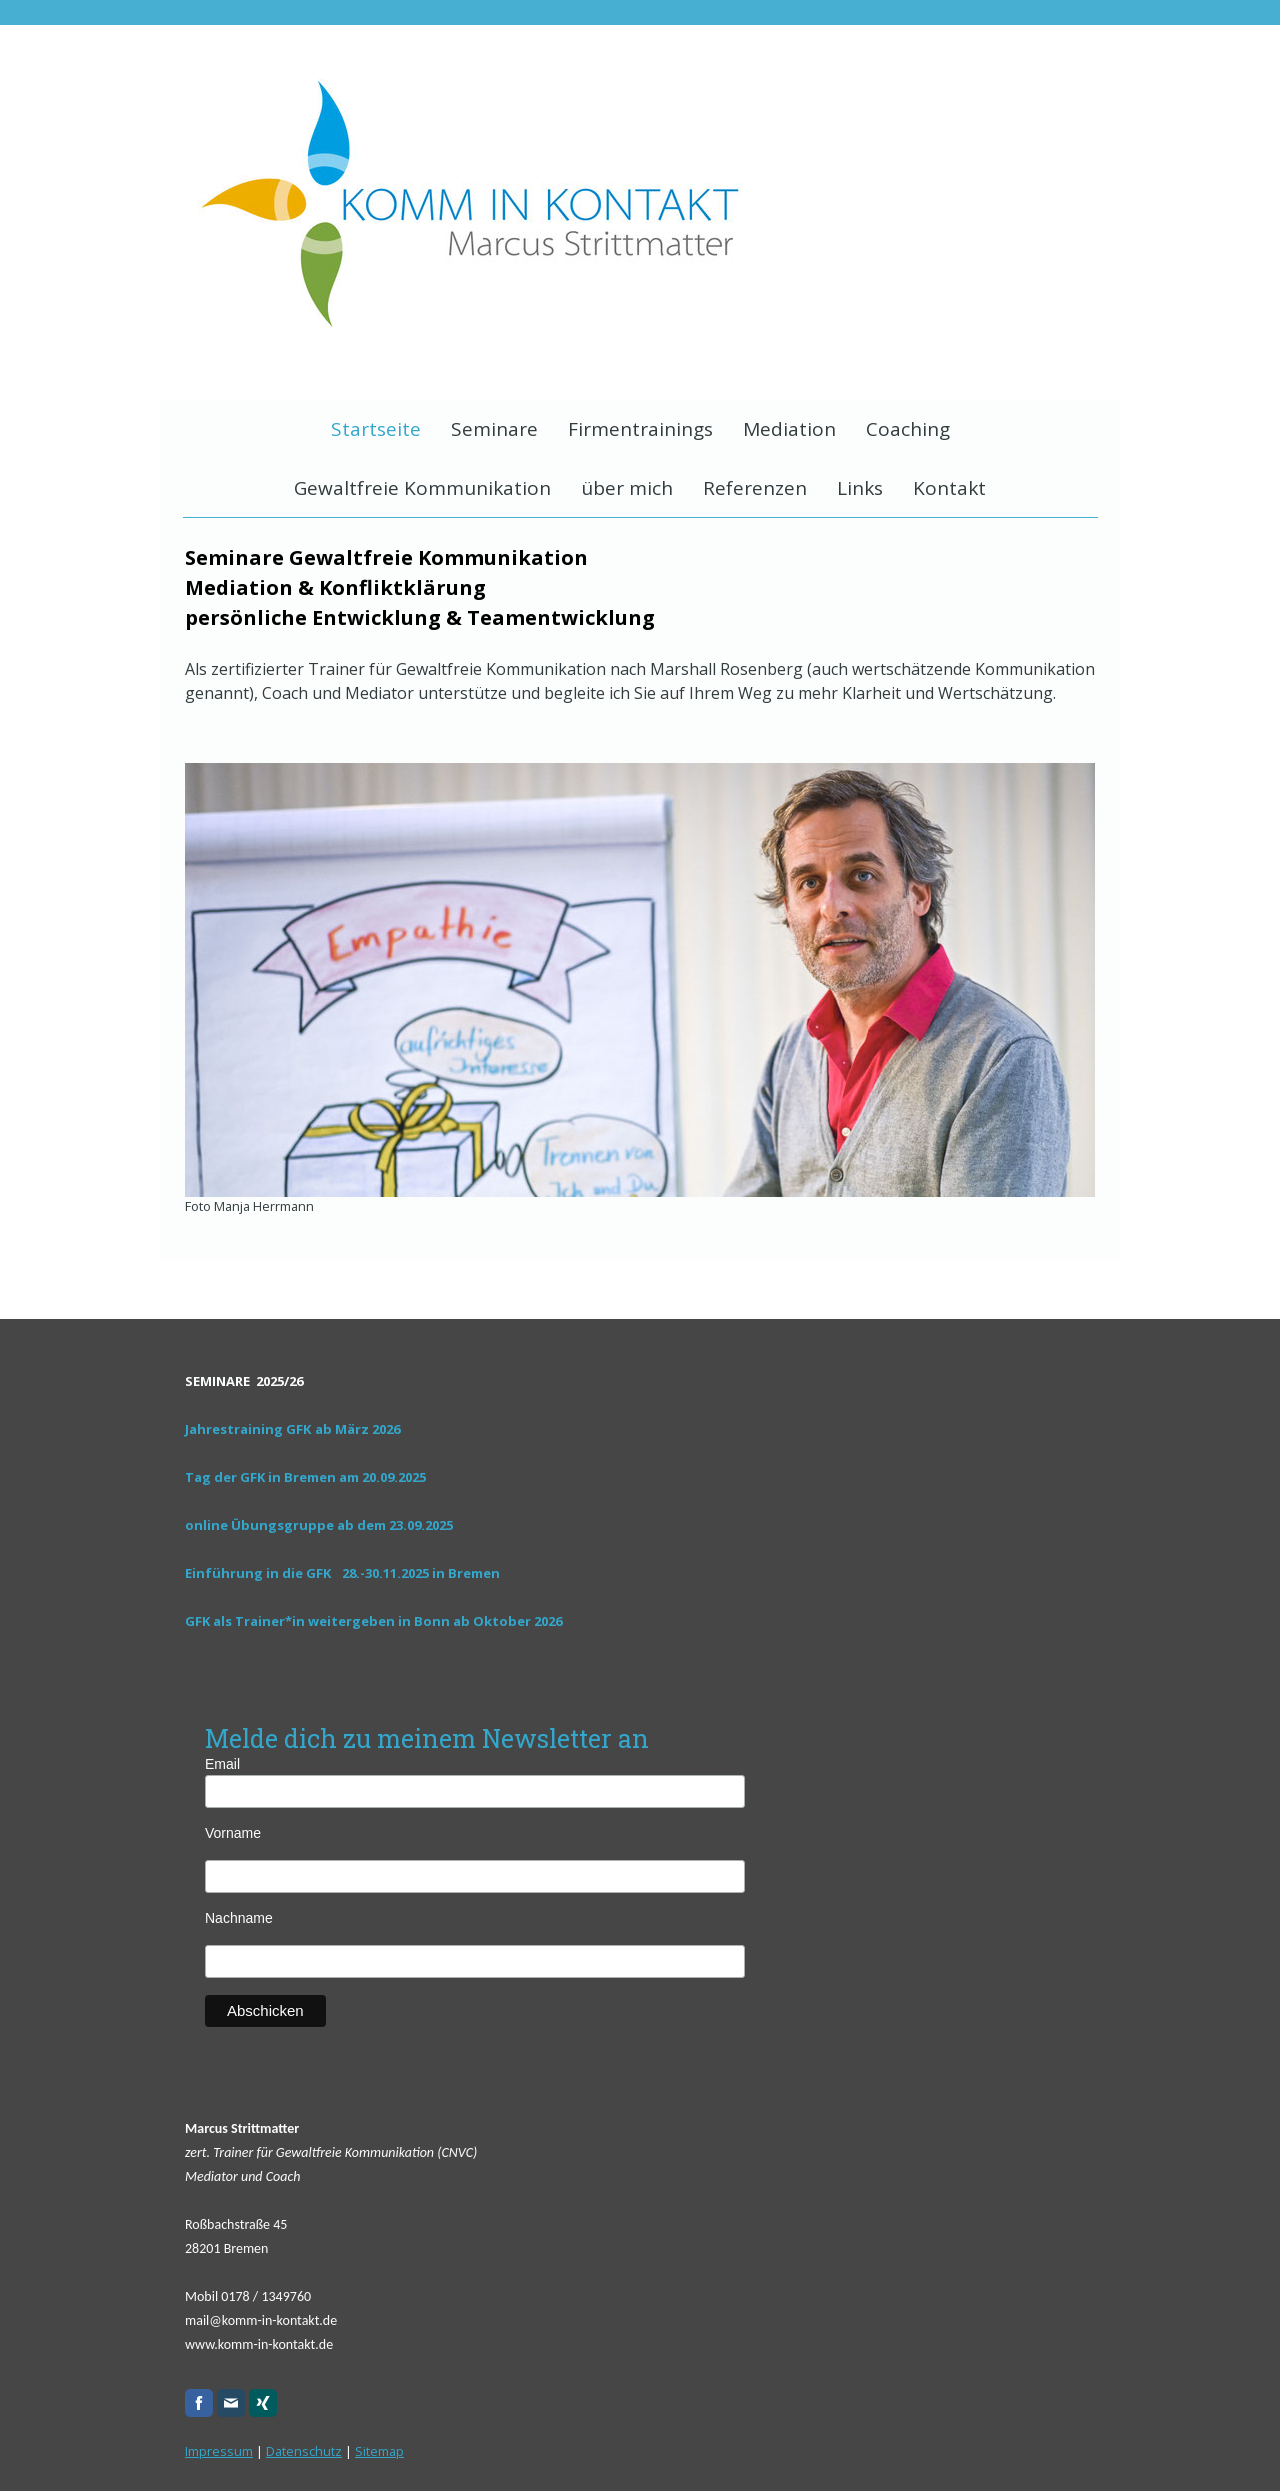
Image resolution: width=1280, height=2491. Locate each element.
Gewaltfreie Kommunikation (422, 488)
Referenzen (755, 488)
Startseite (376, 429)
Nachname (239, 1918)
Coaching (908, 429)
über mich (627, 488)
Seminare (494, 429)
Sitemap (379, 2451)
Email (242, 1764)
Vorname (233, 1833)
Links (860, 488)
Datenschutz (304, 2451)
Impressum (219, 2451)
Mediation (789, 429)
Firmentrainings (640, 429)
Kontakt (949, 488)
